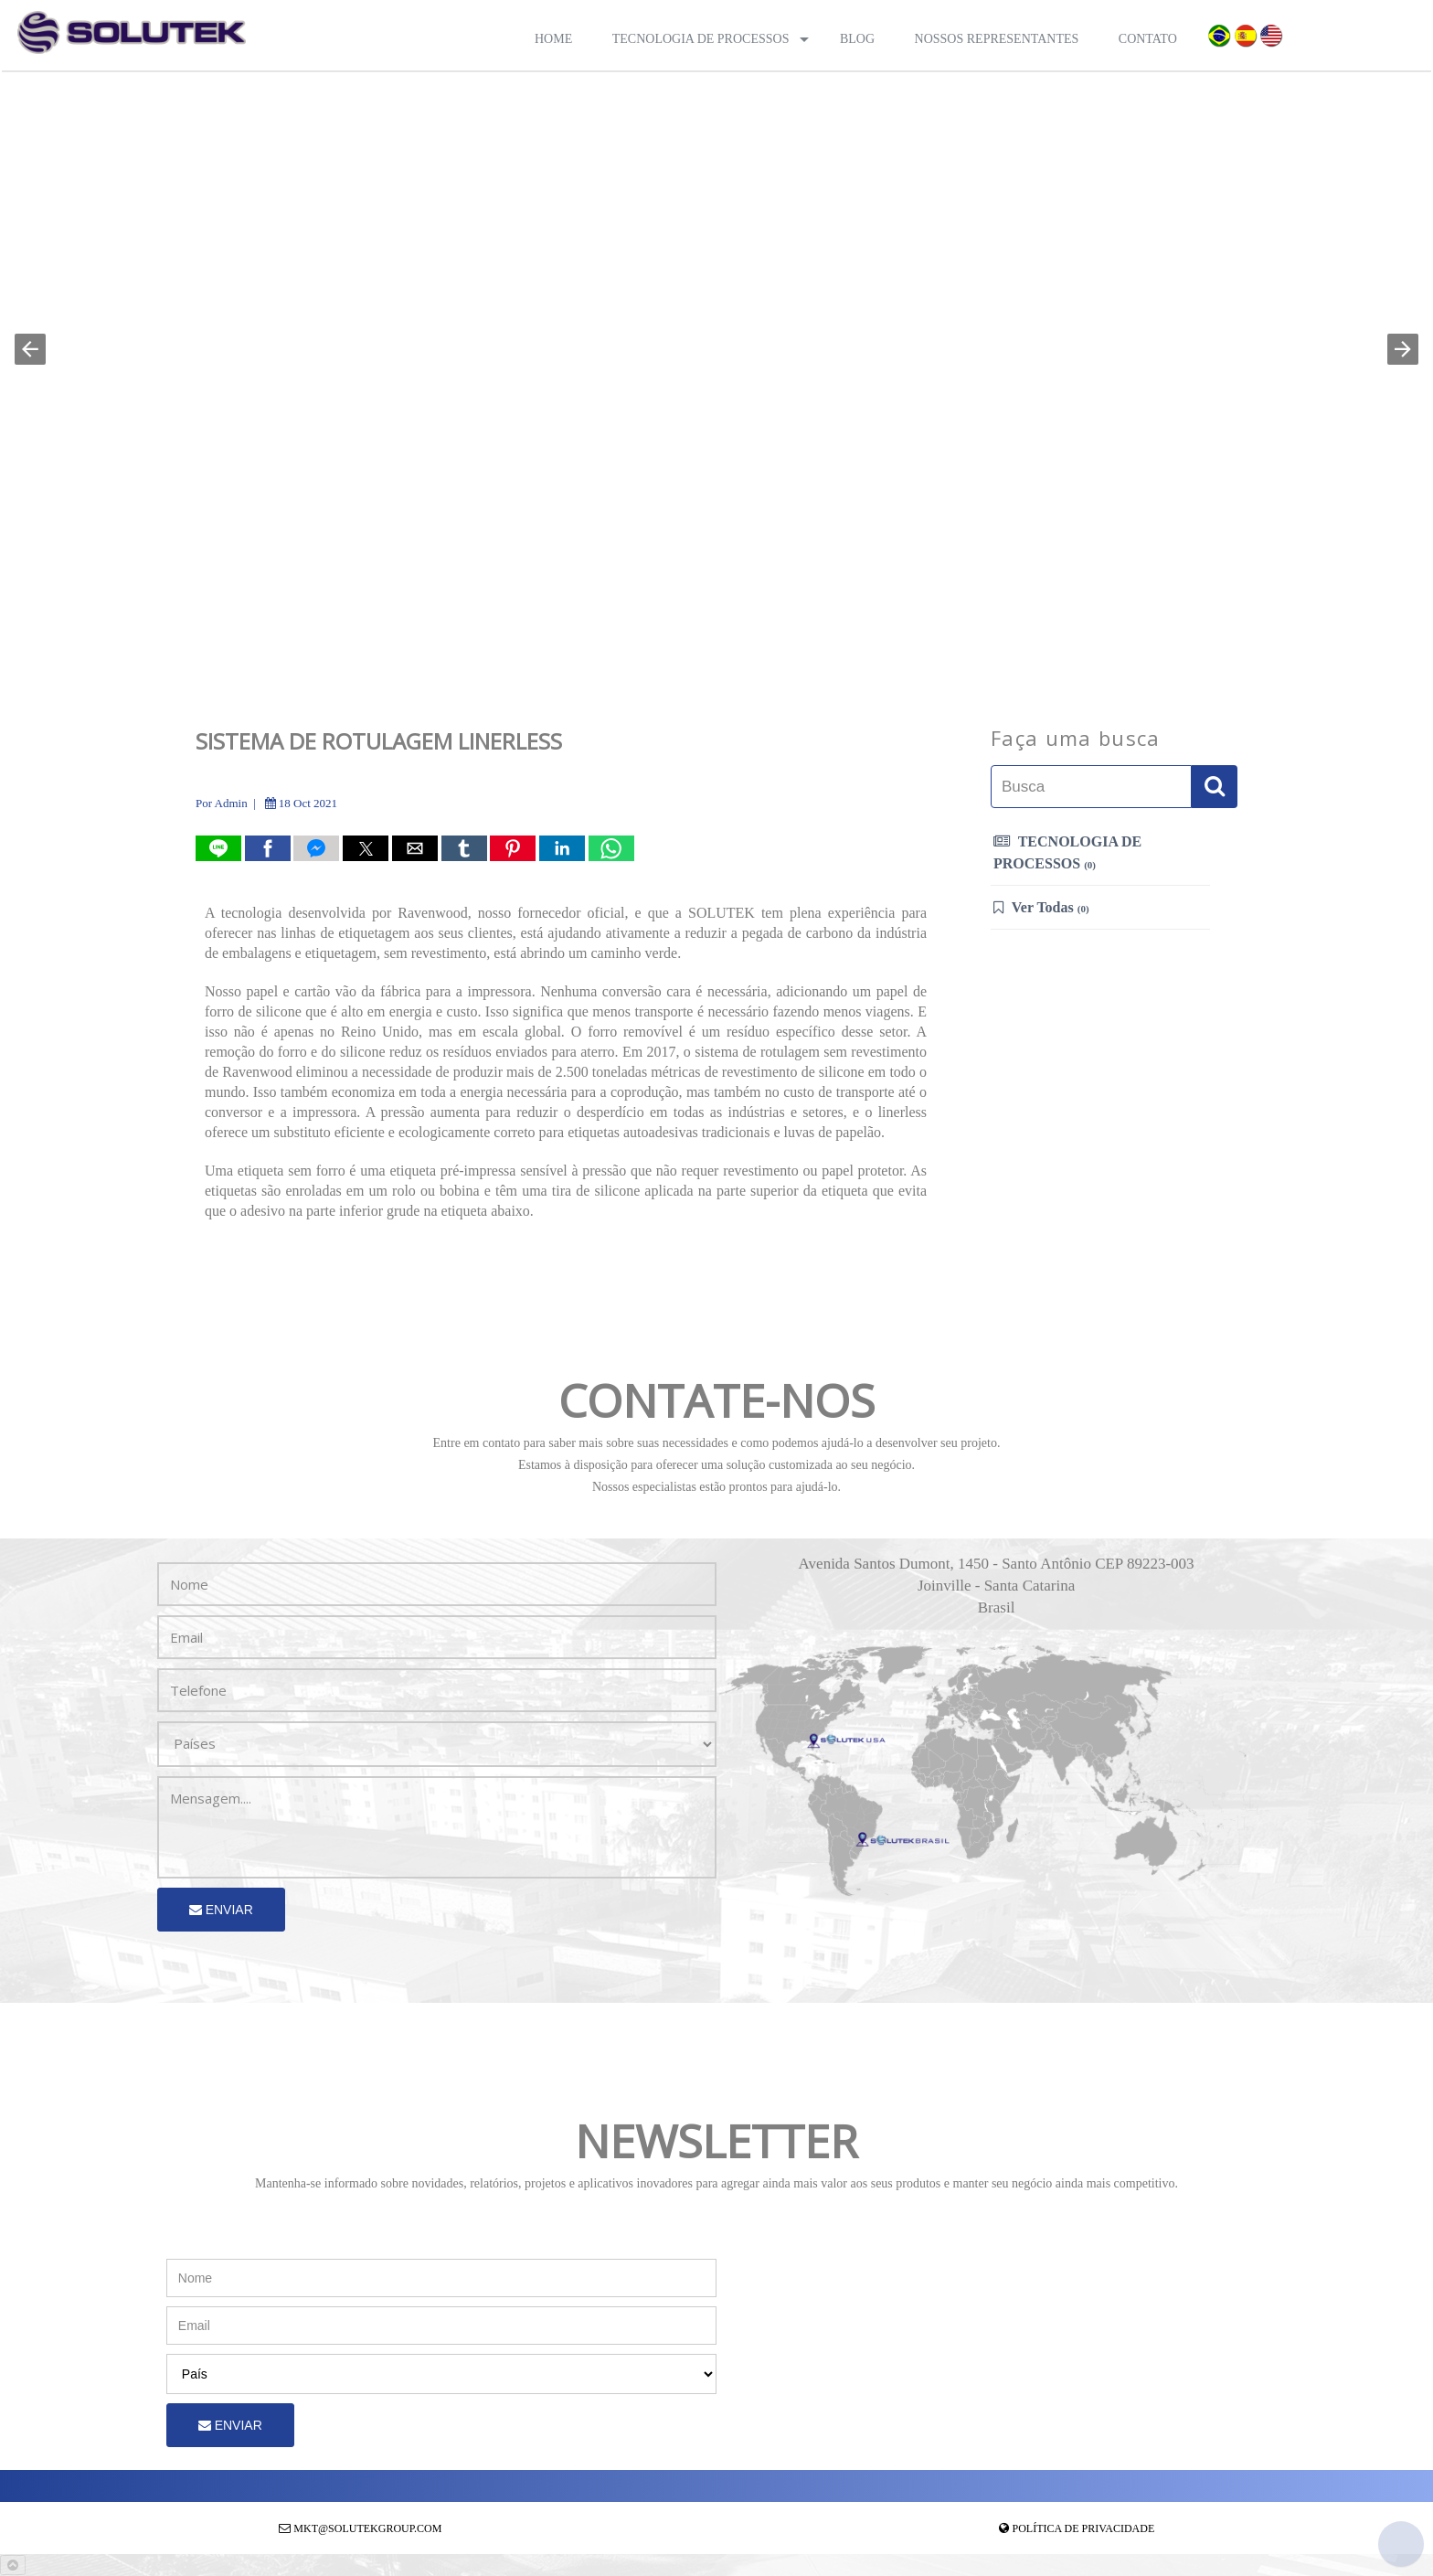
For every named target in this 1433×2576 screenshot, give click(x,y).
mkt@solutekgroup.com (367, 2528)
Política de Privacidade (1084, 2528)
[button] (30, 349)
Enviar (221, 1909)
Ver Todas (1041, 907)
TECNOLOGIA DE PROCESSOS (1067, 851)
